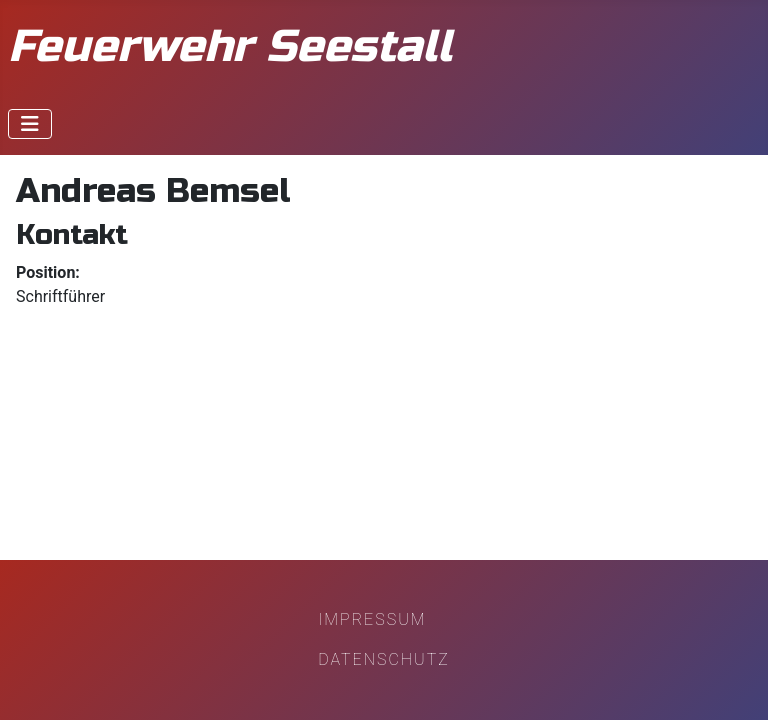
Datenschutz (384, 659)
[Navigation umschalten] (30, 124)
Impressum (372, 619)
